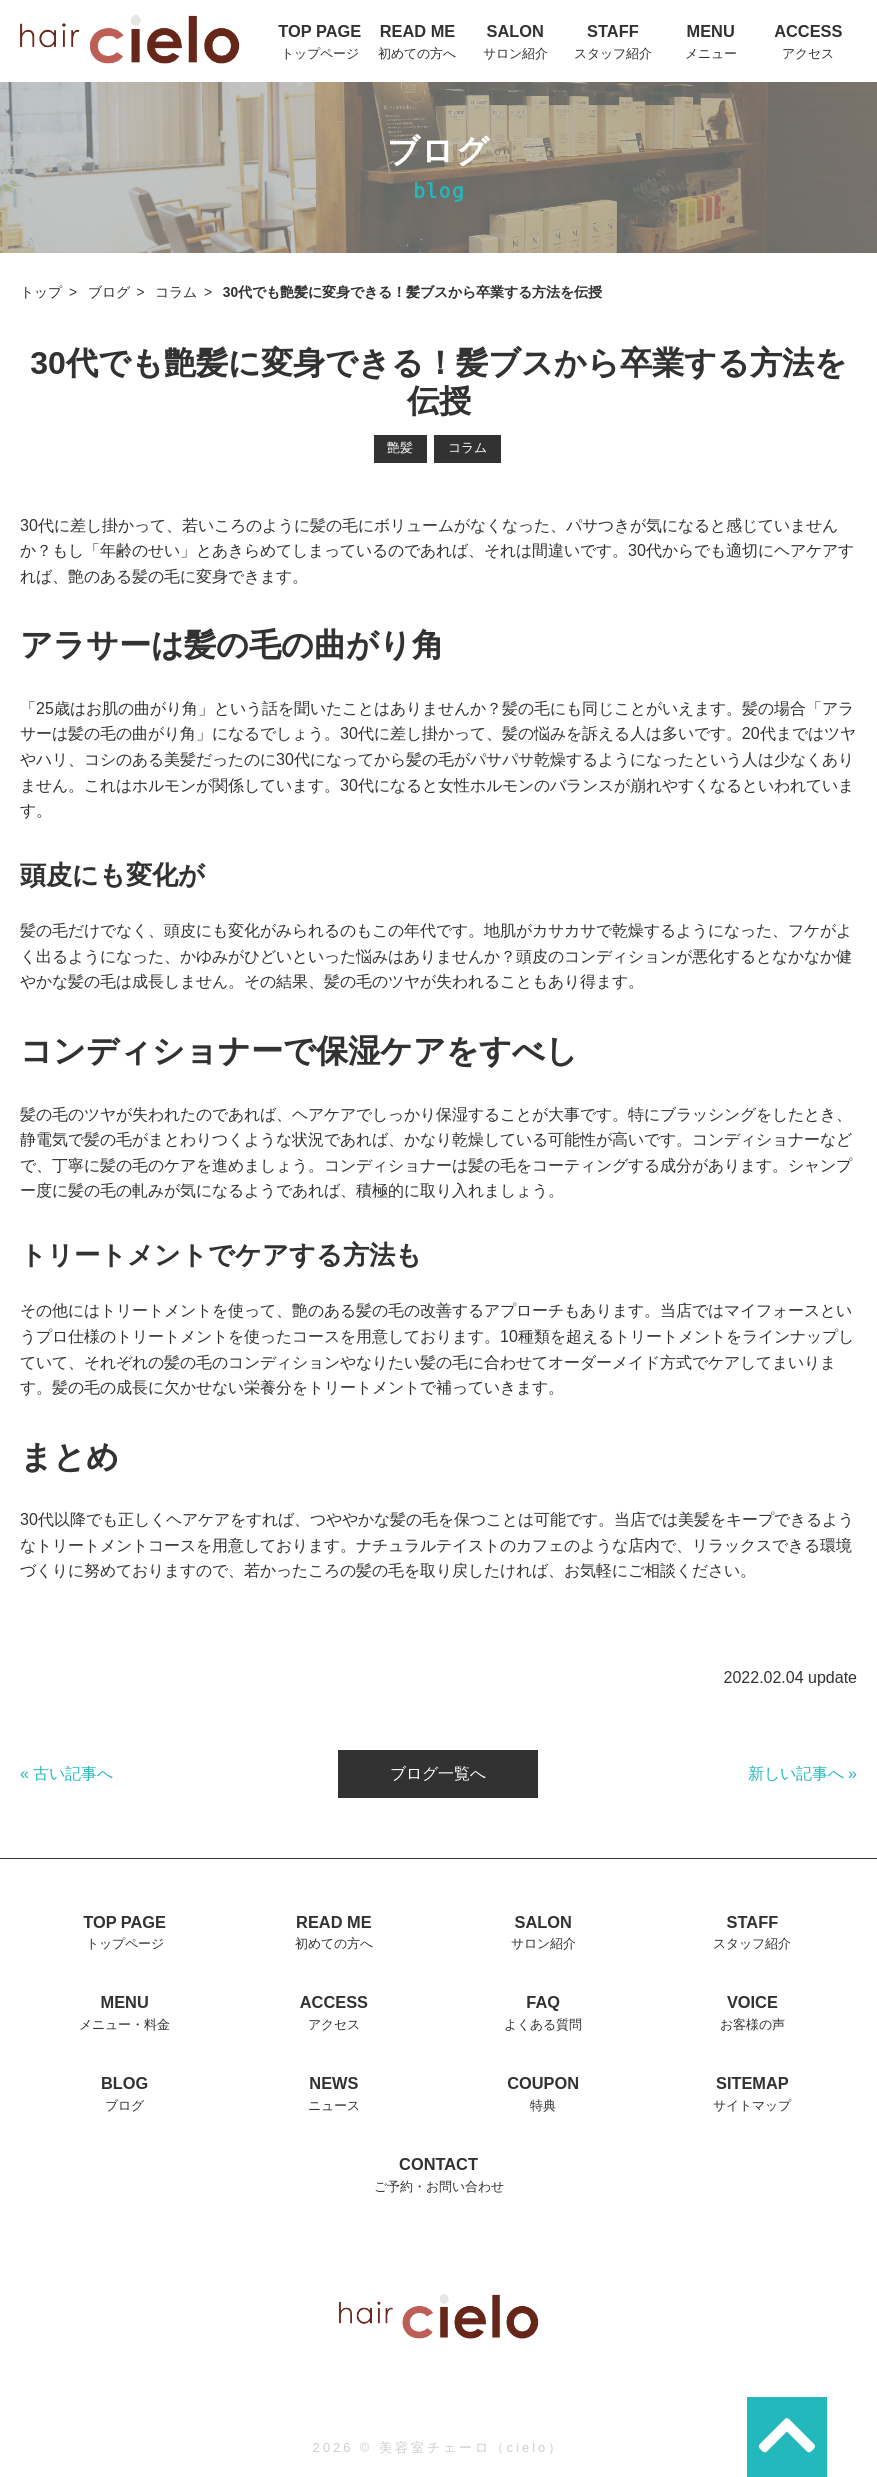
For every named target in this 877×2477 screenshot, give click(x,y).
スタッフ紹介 (613, 53)
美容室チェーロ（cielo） (471, 2447)
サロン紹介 (515, 53)
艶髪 (400, 447)
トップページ (320, 53)
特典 (543, 2105)
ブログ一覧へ (438, 1773)
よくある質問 (543, 2024)
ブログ (109, 292)
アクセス (808, 53)
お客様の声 (752, 2024)
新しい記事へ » (802, 1773)
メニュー (711, 53)
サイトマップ (752, 2105)
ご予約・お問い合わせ (439, 2186)
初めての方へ (417, 53)
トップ (41, 292)
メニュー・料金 (124, 2024)
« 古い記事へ (66, 1773)
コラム (176, 292)
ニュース (334, 2105)
